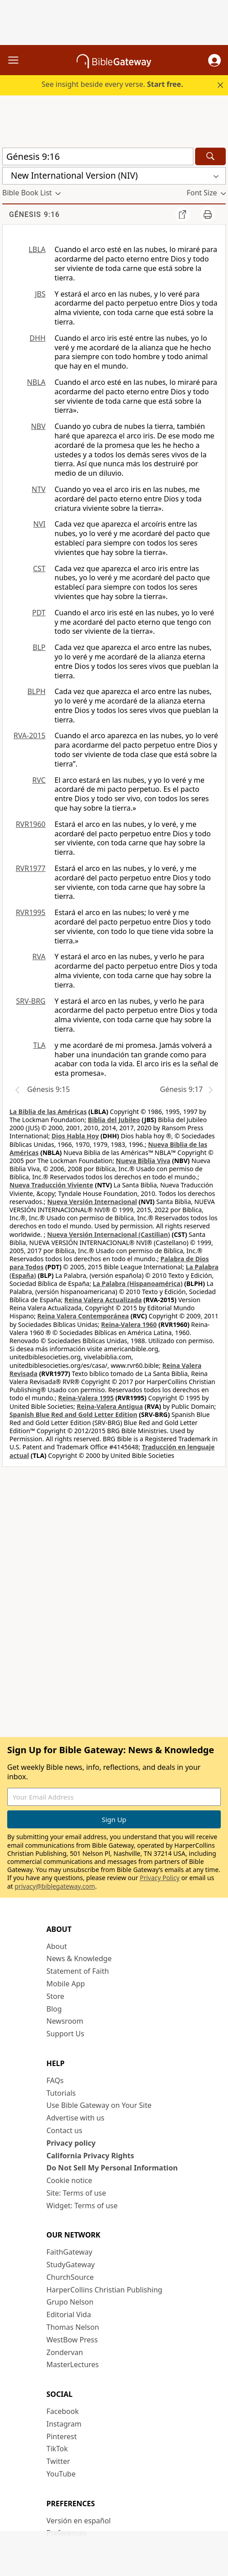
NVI (39, 524)
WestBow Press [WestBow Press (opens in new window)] (72, 2340)
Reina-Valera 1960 (128, 1324)
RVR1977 (31, 868)
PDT (39, 613)
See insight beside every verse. (112, 84)
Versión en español (78, 2521)
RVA (39, 956)
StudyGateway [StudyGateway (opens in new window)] (70, 2264)
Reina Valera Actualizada (103, 1299)
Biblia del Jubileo (114, 1119)
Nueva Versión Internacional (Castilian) (108, 1234)
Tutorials (61, 2093)
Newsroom (64, 2021)
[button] (214, 60)
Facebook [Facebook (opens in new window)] (62, 2411)
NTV (39, 489)
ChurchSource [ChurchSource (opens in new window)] (70, 2277)
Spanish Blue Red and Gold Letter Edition (73, 1414)
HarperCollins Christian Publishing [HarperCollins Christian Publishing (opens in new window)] (104, 2290)
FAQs (55, 2080)
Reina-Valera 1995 (86, 1398)
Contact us (64, 2130)
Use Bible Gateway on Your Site (98, 2105)
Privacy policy (71, 2143)
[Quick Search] (97, 156)
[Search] (210, 156)
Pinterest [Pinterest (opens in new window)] (61, 2436)
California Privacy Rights (90, 2156)
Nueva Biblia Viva (143, 1160)
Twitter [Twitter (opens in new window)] (58, 2461)
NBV (38, 426)
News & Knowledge (79, 1958)
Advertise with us (75, 2118)
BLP (39, 647)
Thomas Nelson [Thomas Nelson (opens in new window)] (72, 2327)
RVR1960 (31, 824)
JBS (40, 294)
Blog (54, 2009)
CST (39, 568)
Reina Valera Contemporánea (83, 1316)
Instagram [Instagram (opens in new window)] (64, 2424)
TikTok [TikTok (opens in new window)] (57, 2449)
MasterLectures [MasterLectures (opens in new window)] (72, 2364)
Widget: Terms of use (82, 2206)
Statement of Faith (77, 1971)
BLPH (36, 691)
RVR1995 (31, 912)
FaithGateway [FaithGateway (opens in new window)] (69, 2252)
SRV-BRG (31, 1001)
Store (55, 1996)
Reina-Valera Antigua (110, 1406)
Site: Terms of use (76, 2193)
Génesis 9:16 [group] (34, 214)
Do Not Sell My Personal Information (112, 2168)
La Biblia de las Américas (48, 1111)
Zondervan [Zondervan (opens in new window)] (64, 2352)
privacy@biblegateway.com (55, 1886)
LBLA (37, 249)
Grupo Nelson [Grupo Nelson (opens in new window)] (69, 2302)
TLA (39, 1045)
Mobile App (65, 1984)
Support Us (65, 2034)
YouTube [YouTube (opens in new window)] (61, 2474)
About (56, 1946)
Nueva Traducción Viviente (51, 1185)
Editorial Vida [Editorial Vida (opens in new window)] (68, 2314)
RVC (39, 780)
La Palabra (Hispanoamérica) (137, 1283)
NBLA (36, 382)
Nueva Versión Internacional (92, 1201)
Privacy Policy (159, 1877)
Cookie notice (69, 2180)
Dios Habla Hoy (75, 1136)
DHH (38, 338)
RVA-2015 (30, 735)
